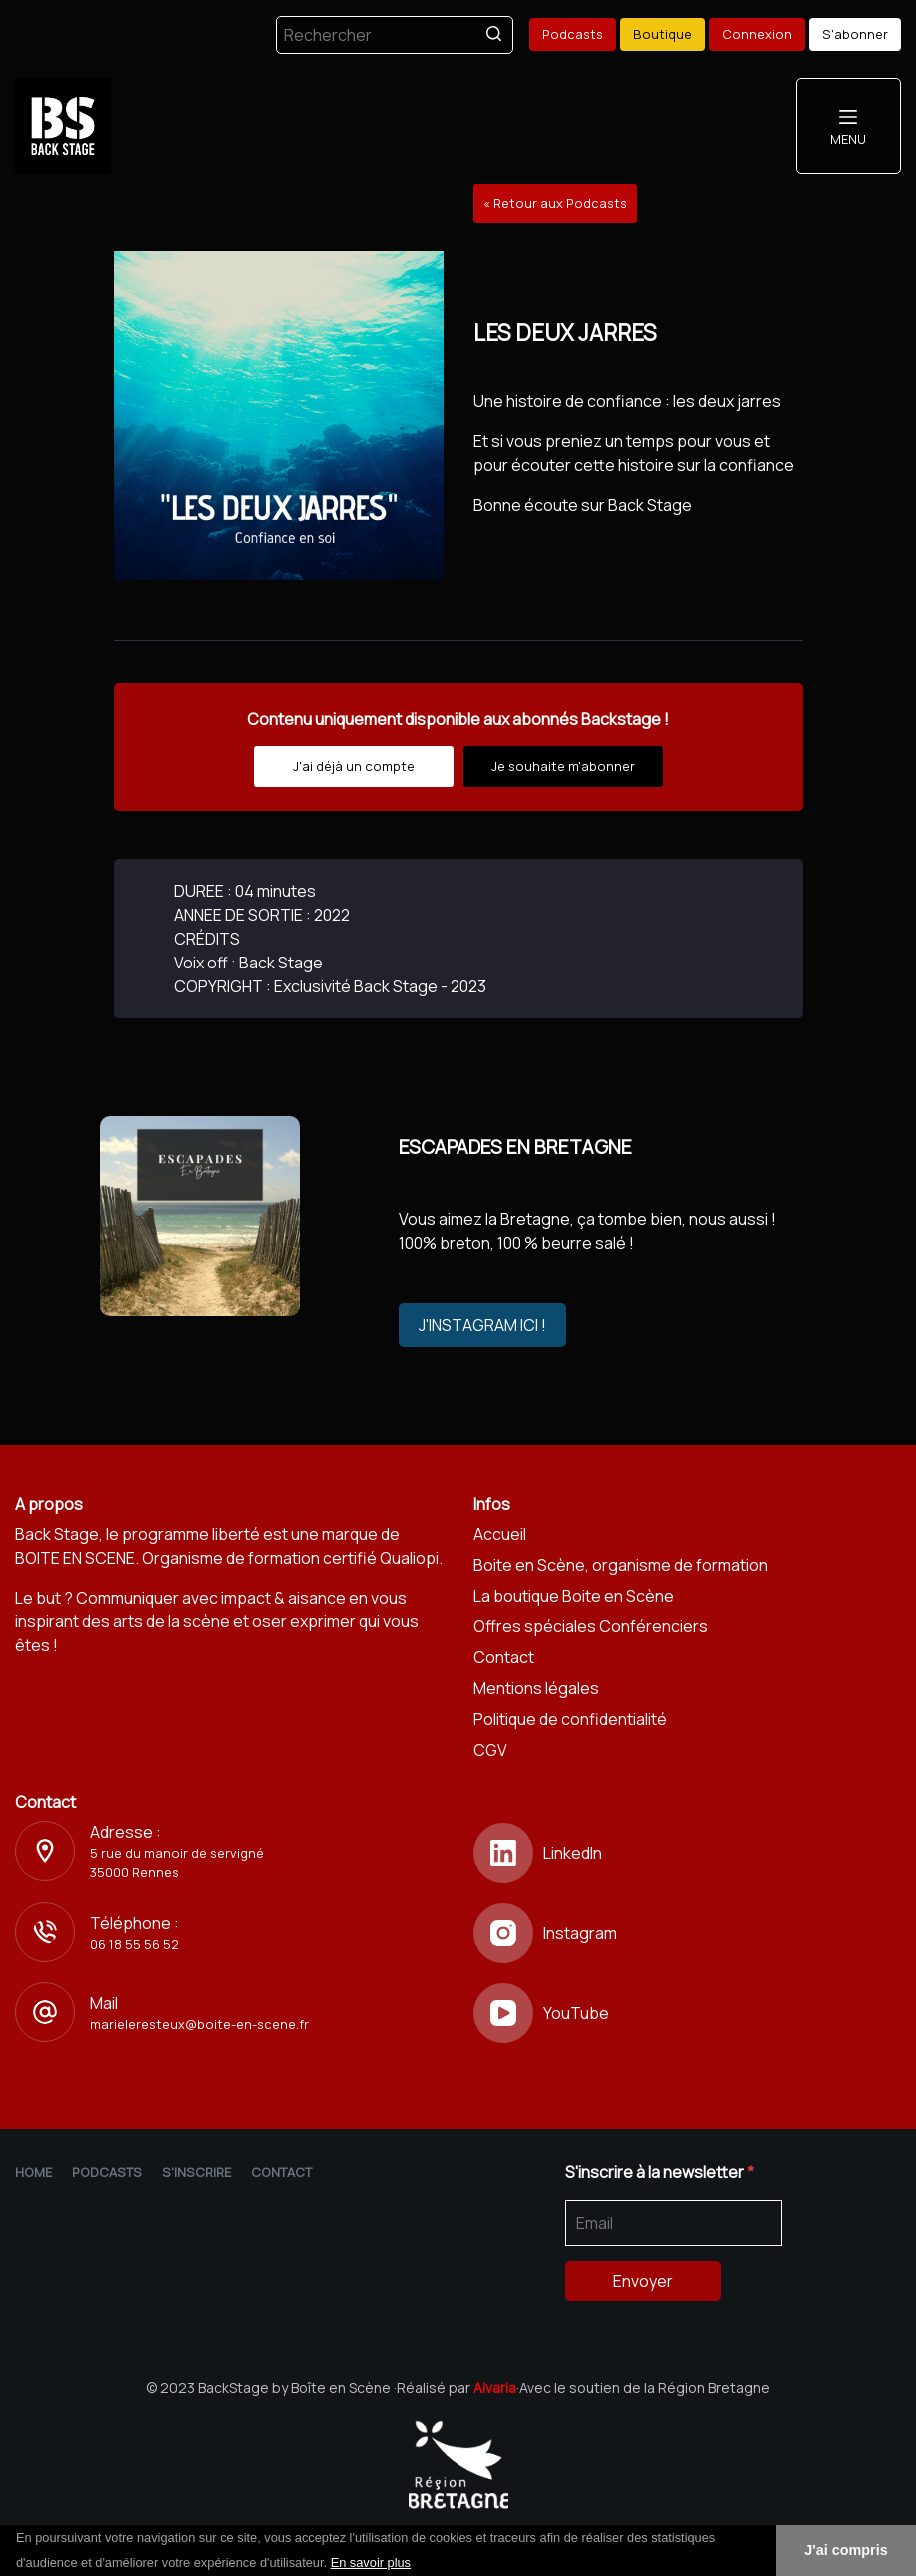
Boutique (662, 34)
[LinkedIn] (687, 1853)
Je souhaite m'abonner (563, 766)
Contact (503, 1657)
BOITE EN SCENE (75, 1558)
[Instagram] (687, 1933)
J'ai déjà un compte (354, 766)
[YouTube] (687, 2013)
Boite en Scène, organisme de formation (620, 1565)
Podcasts (572, 34)
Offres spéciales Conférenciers (590, 1626)
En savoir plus (371, 2562)
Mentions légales (536, 1688)
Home (33, 2172)
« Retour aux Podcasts (555, 203)
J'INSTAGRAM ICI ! (482, 1325)
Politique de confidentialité (570, 1719)
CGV (490, 1750)
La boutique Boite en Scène (573, 1596)
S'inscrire (196, 2172)
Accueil (499, 1534)
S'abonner (855, 34)
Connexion (757, 34)
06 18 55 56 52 (134, 1944)
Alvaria (494, 2387)
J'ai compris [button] (845, 2550)
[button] (418, 2564)
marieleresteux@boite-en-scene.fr (199, 2024)
